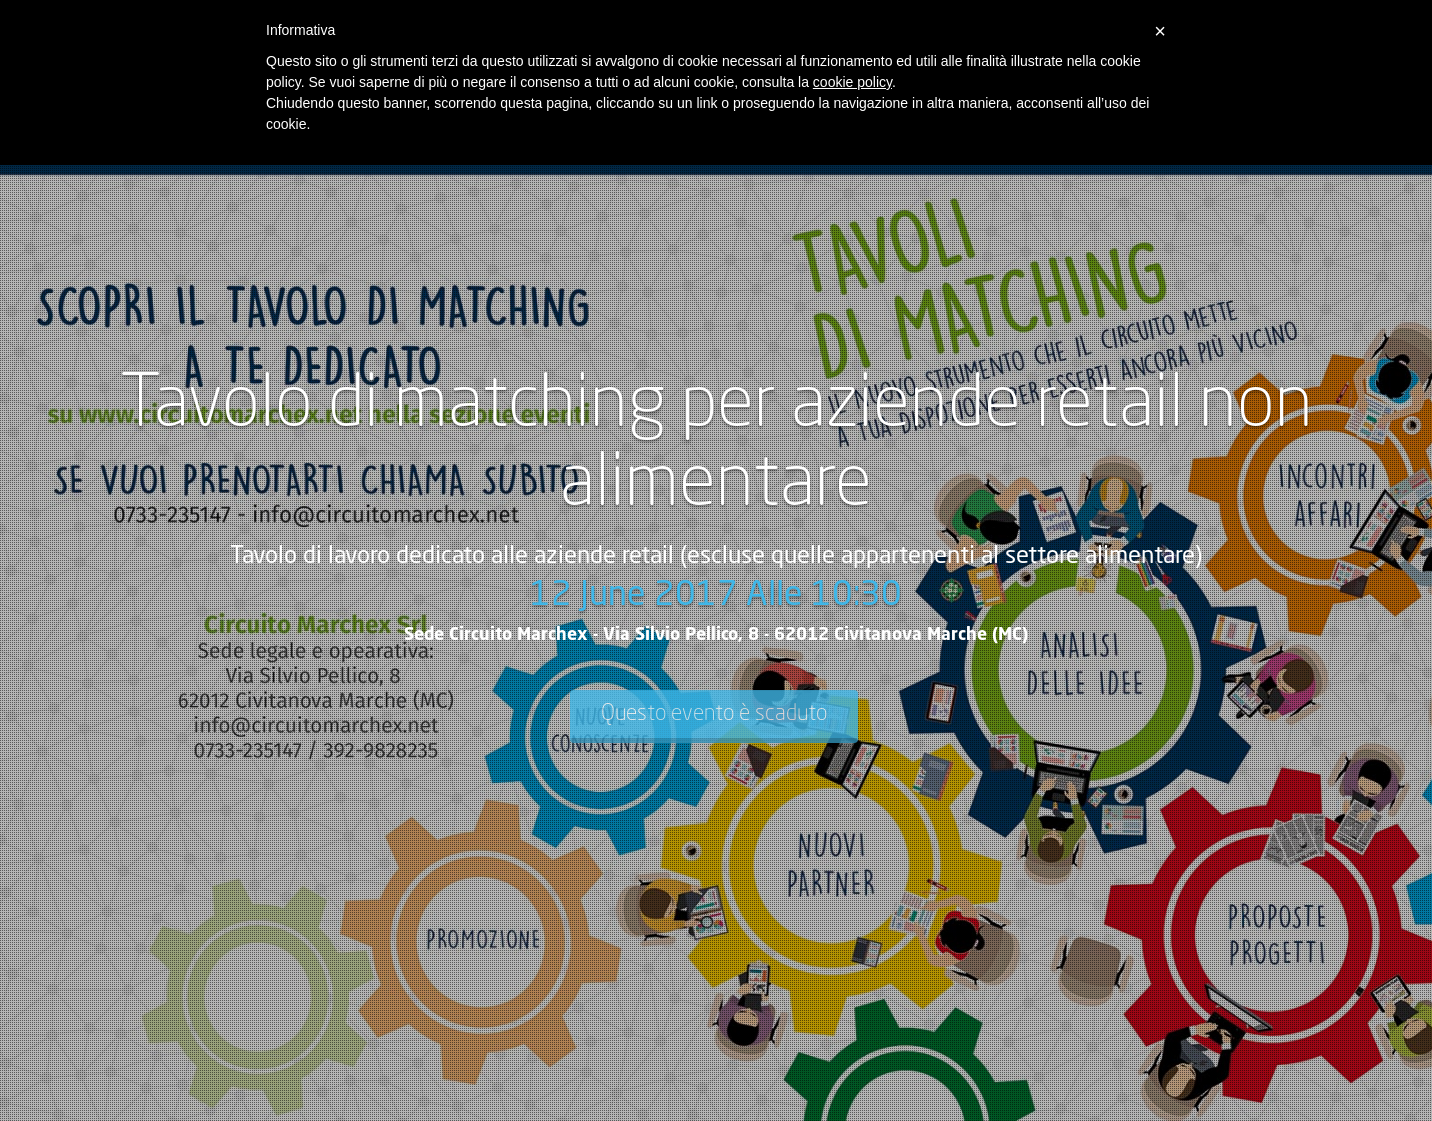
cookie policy (852, 82)
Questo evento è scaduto (714, 714)
